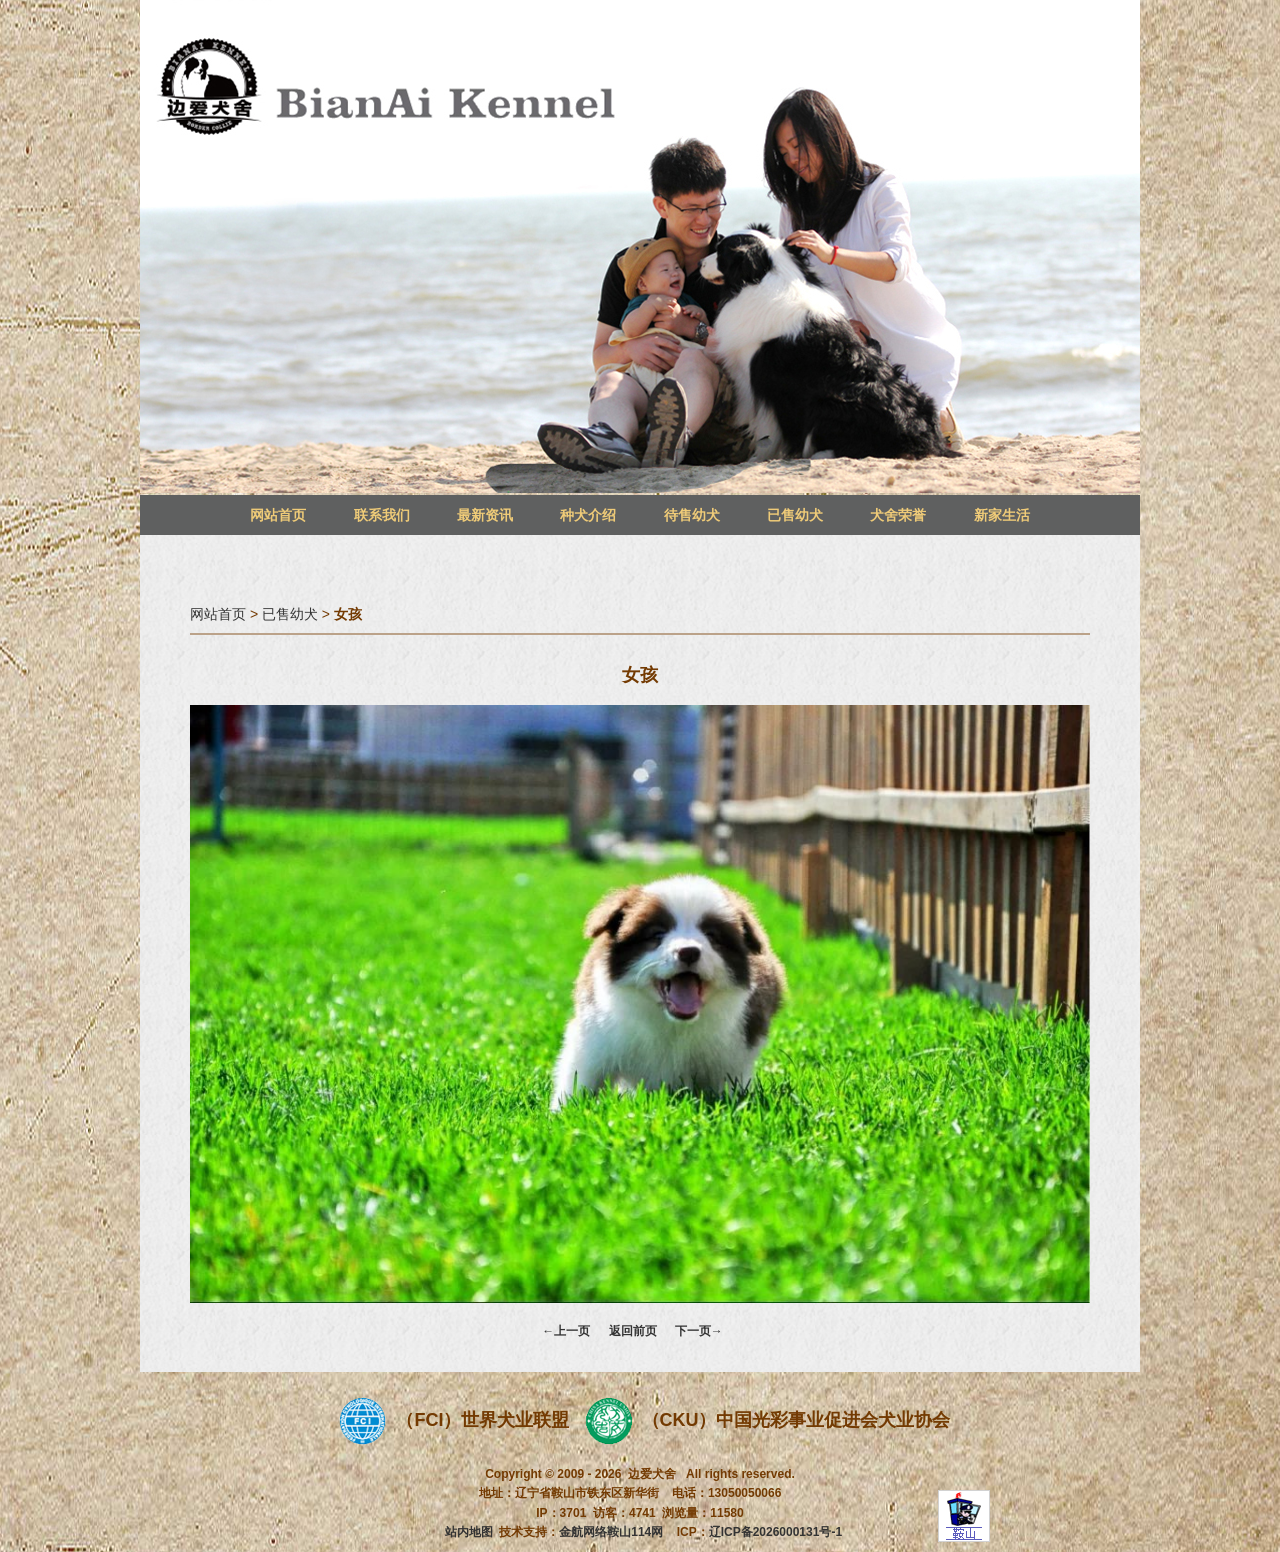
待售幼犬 (692, 515)
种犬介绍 (588, 515)
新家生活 (1002, 515)
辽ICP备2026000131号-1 (775, 1532)
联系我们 (382, 515)
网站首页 (278, 515)
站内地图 (469, 1532)
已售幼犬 (795, 515)
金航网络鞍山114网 (611, 1532)
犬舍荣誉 (898, 515)
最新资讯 (485, 515)
